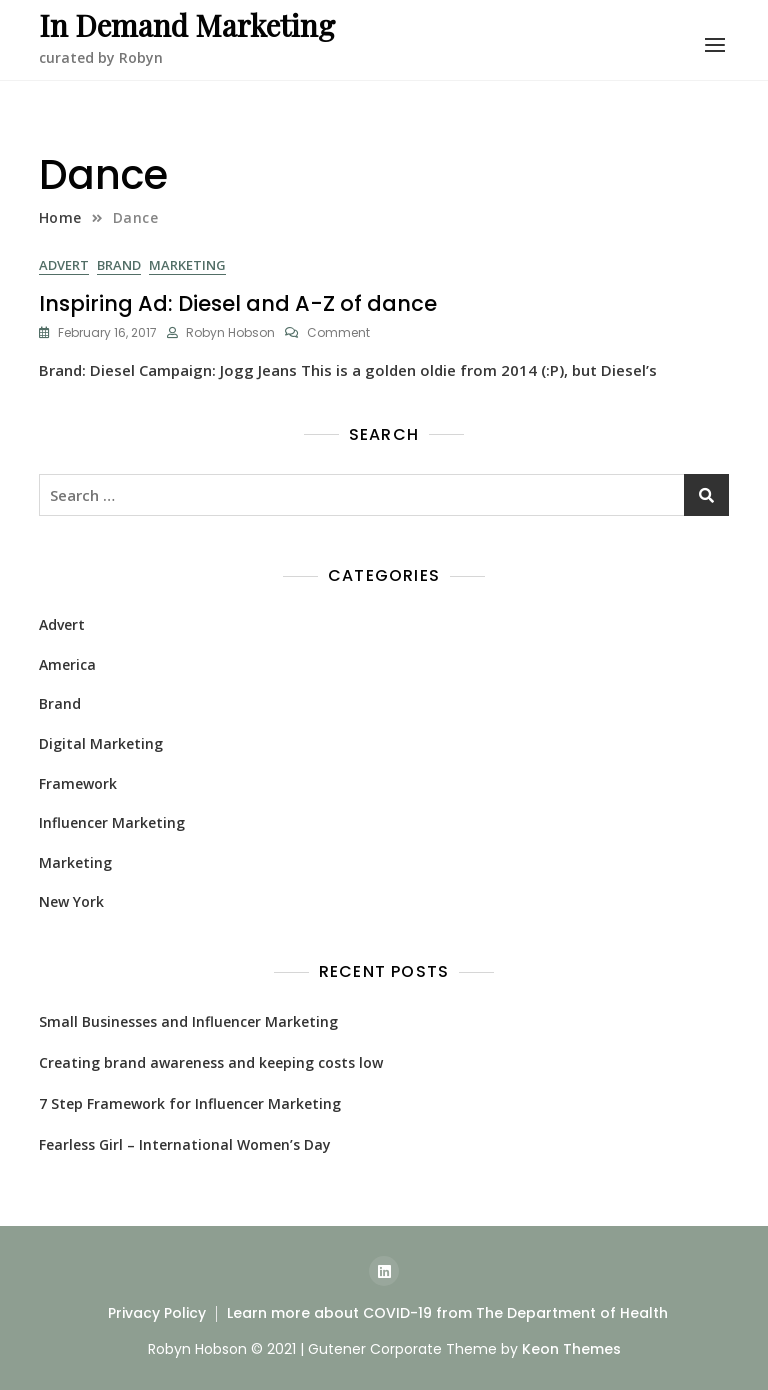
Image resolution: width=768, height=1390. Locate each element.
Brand (119, 265)
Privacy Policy (157, 1313)
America (67, 664)
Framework (78, 783)
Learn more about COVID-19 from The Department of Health (447, 1313)
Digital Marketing (101, 743)
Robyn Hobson (230, 332)
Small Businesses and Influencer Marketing (188, 1021)
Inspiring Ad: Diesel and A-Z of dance (238, 303)
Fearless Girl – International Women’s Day (185, 1144)
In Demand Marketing (187, 25)
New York (71, 901)
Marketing (187, 265)
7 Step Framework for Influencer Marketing (190, 1103)
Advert (64, 265)
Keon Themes (571, 1349)
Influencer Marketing (112, 822)
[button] (715, 45)
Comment (338, 333)
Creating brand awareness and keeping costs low (211, 1062)
